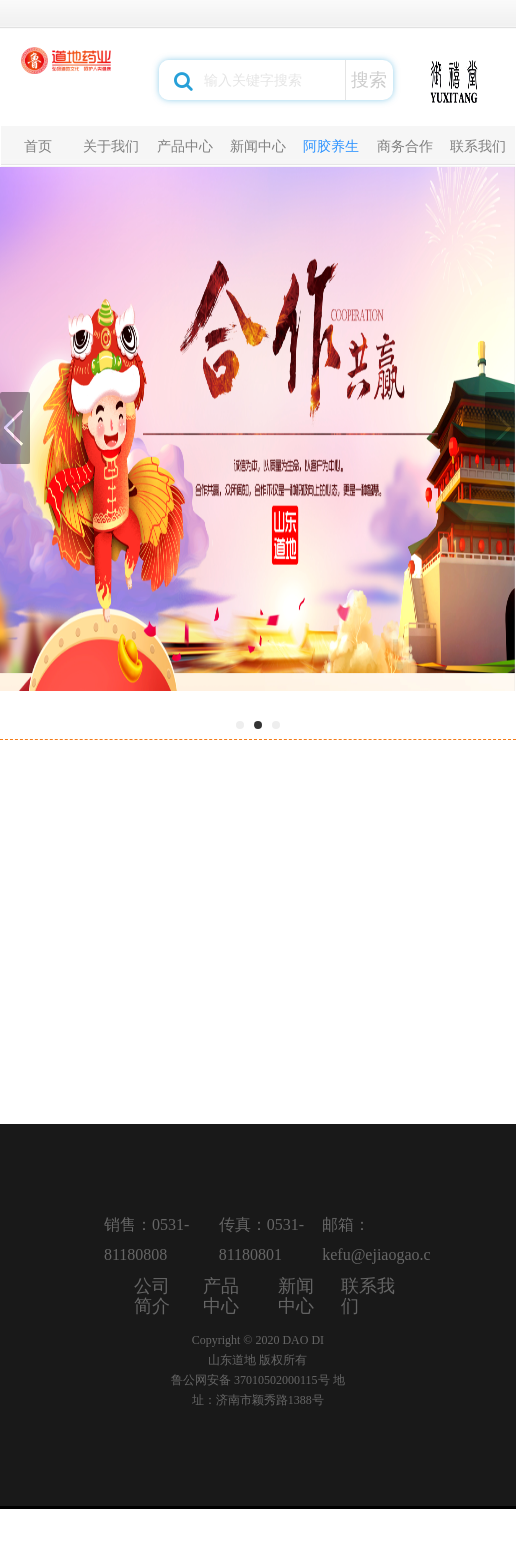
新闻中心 (258, 146)
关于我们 (111, 146)
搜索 (369, 80)
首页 (38, 146)
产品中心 (185, 146)
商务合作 (405, 146)
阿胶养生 (331, 146)
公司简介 (152, 1296)
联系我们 (478, 146)
